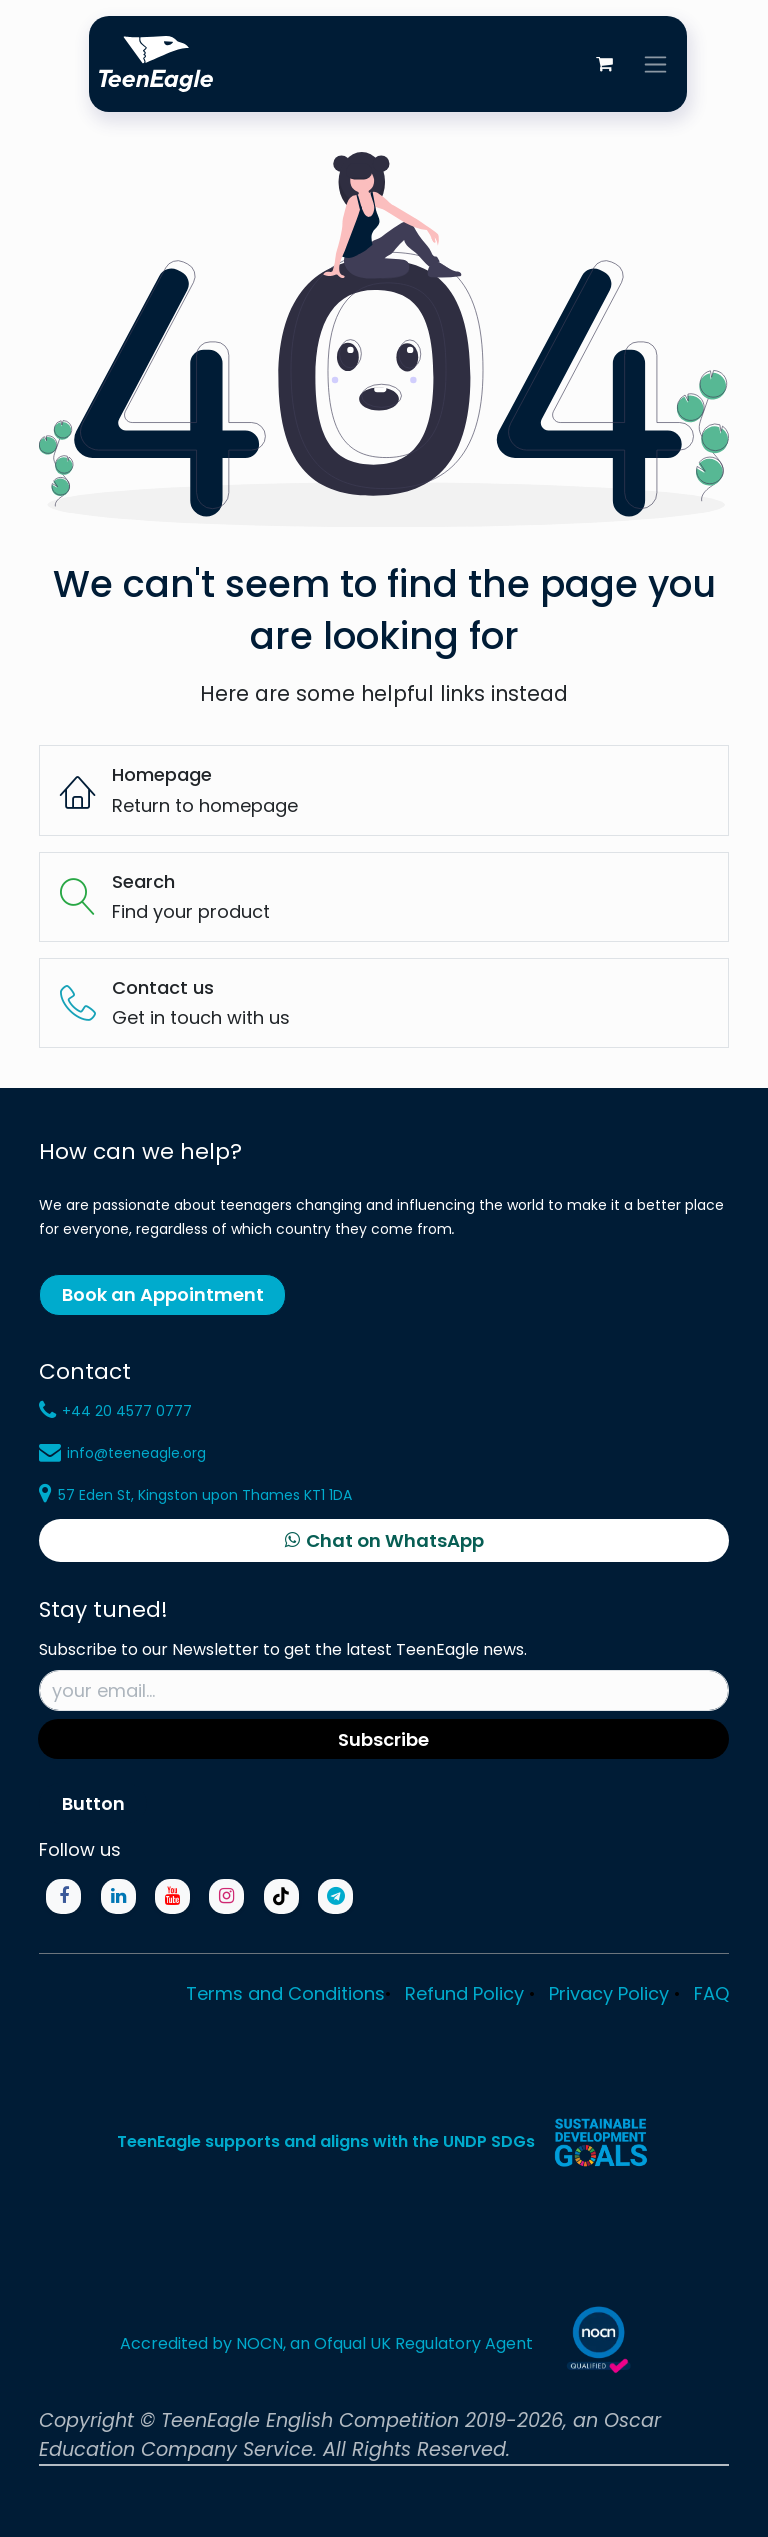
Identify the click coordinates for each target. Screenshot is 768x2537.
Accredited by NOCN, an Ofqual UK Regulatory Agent (326, 2343)
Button (93, 1803)
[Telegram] (335, 1896)
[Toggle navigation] (655, 64)
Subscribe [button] (383, 1739)
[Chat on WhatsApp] (384, 1541)
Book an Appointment (163, 1294)
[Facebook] (63, 1896)
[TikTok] (281, 1896)
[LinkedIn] (118, 1896)
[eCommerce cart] (604, 64)
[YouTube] (172, 1896)
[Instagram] (226, 1896)
